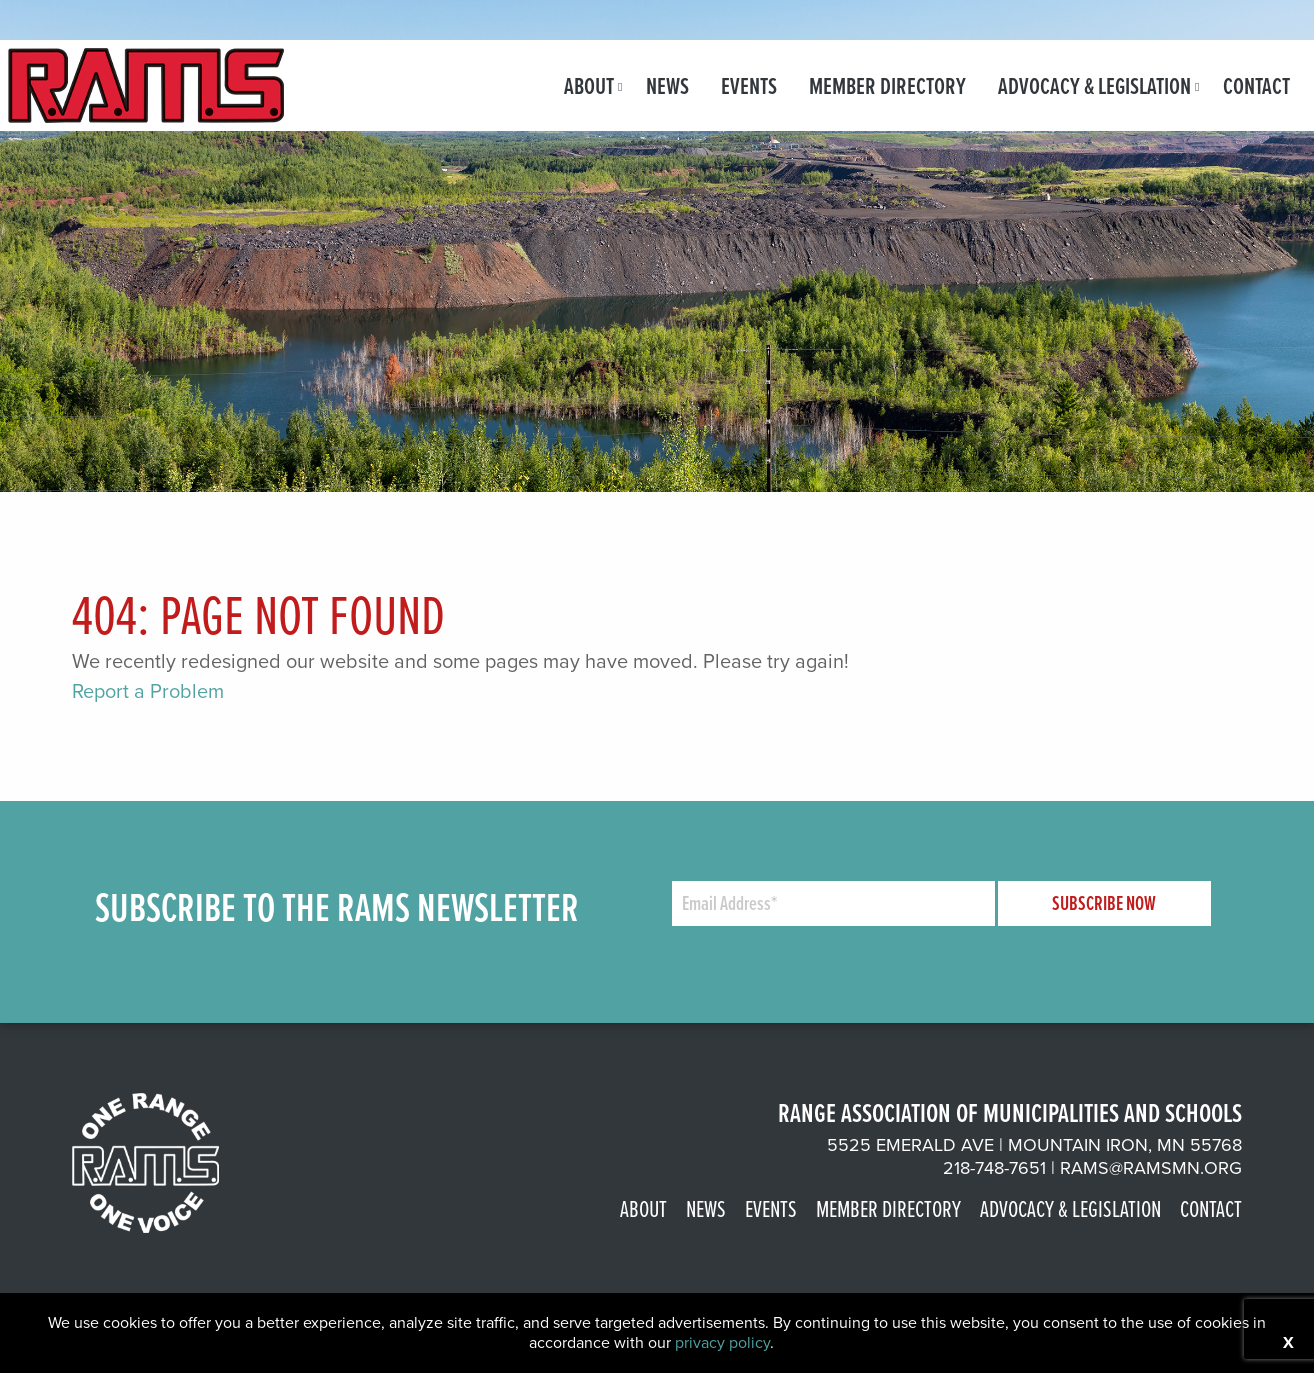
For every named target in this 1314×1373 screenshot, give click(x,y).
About (589, 85)
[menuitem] (589, 85)
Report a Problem (148, 691)
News (667, 85)
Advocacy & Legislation (1094, 85)
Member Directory (887, 85)
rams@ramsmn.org (1151, 1168)
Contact (1256, 85)
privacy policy (722, 1342)
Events (749, 85)
